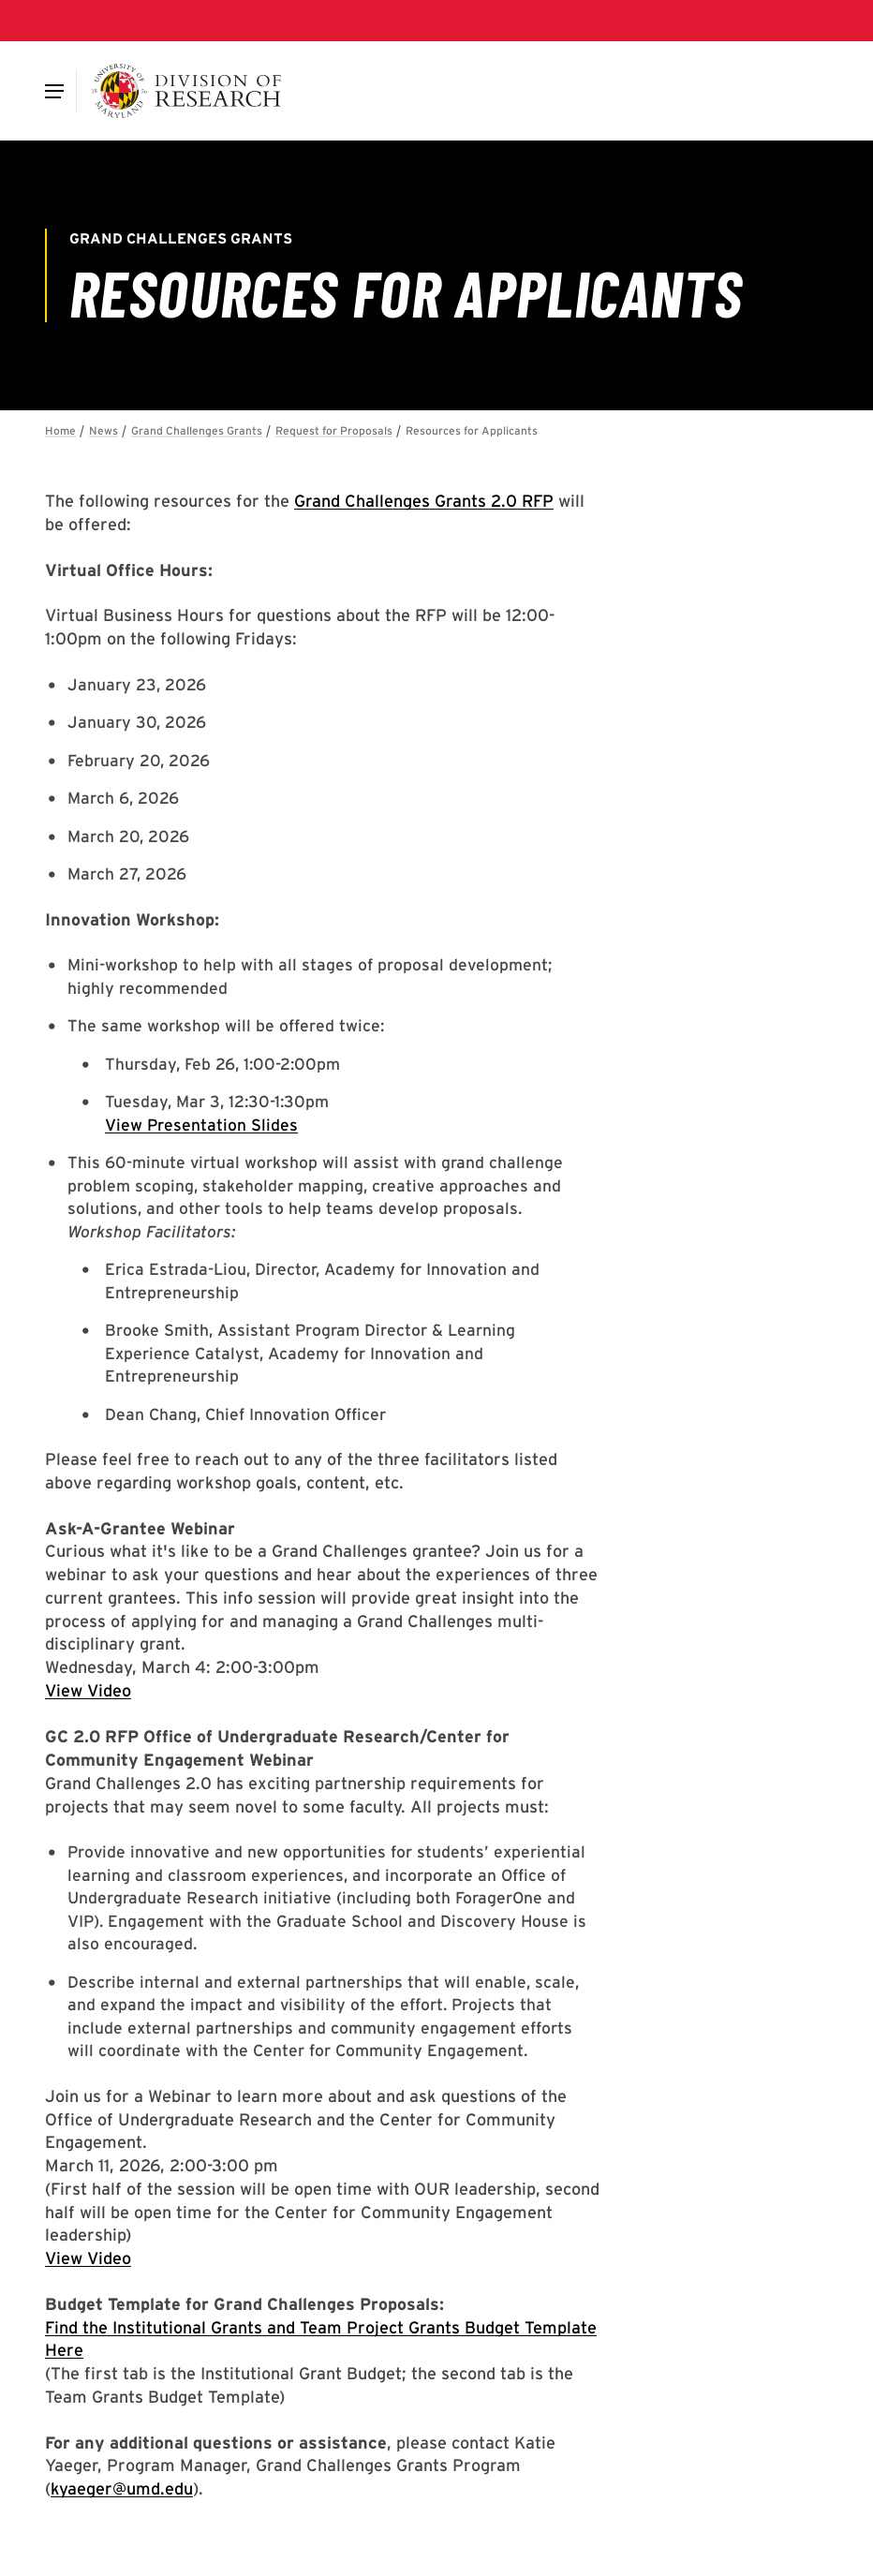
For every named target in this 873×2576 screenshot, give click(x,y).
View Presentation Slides (201, 1124)
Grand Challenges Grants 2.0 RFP (424, 501)
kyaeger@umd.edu (122, 2488)
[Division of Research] (187, 91)
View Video (88, 1690)
